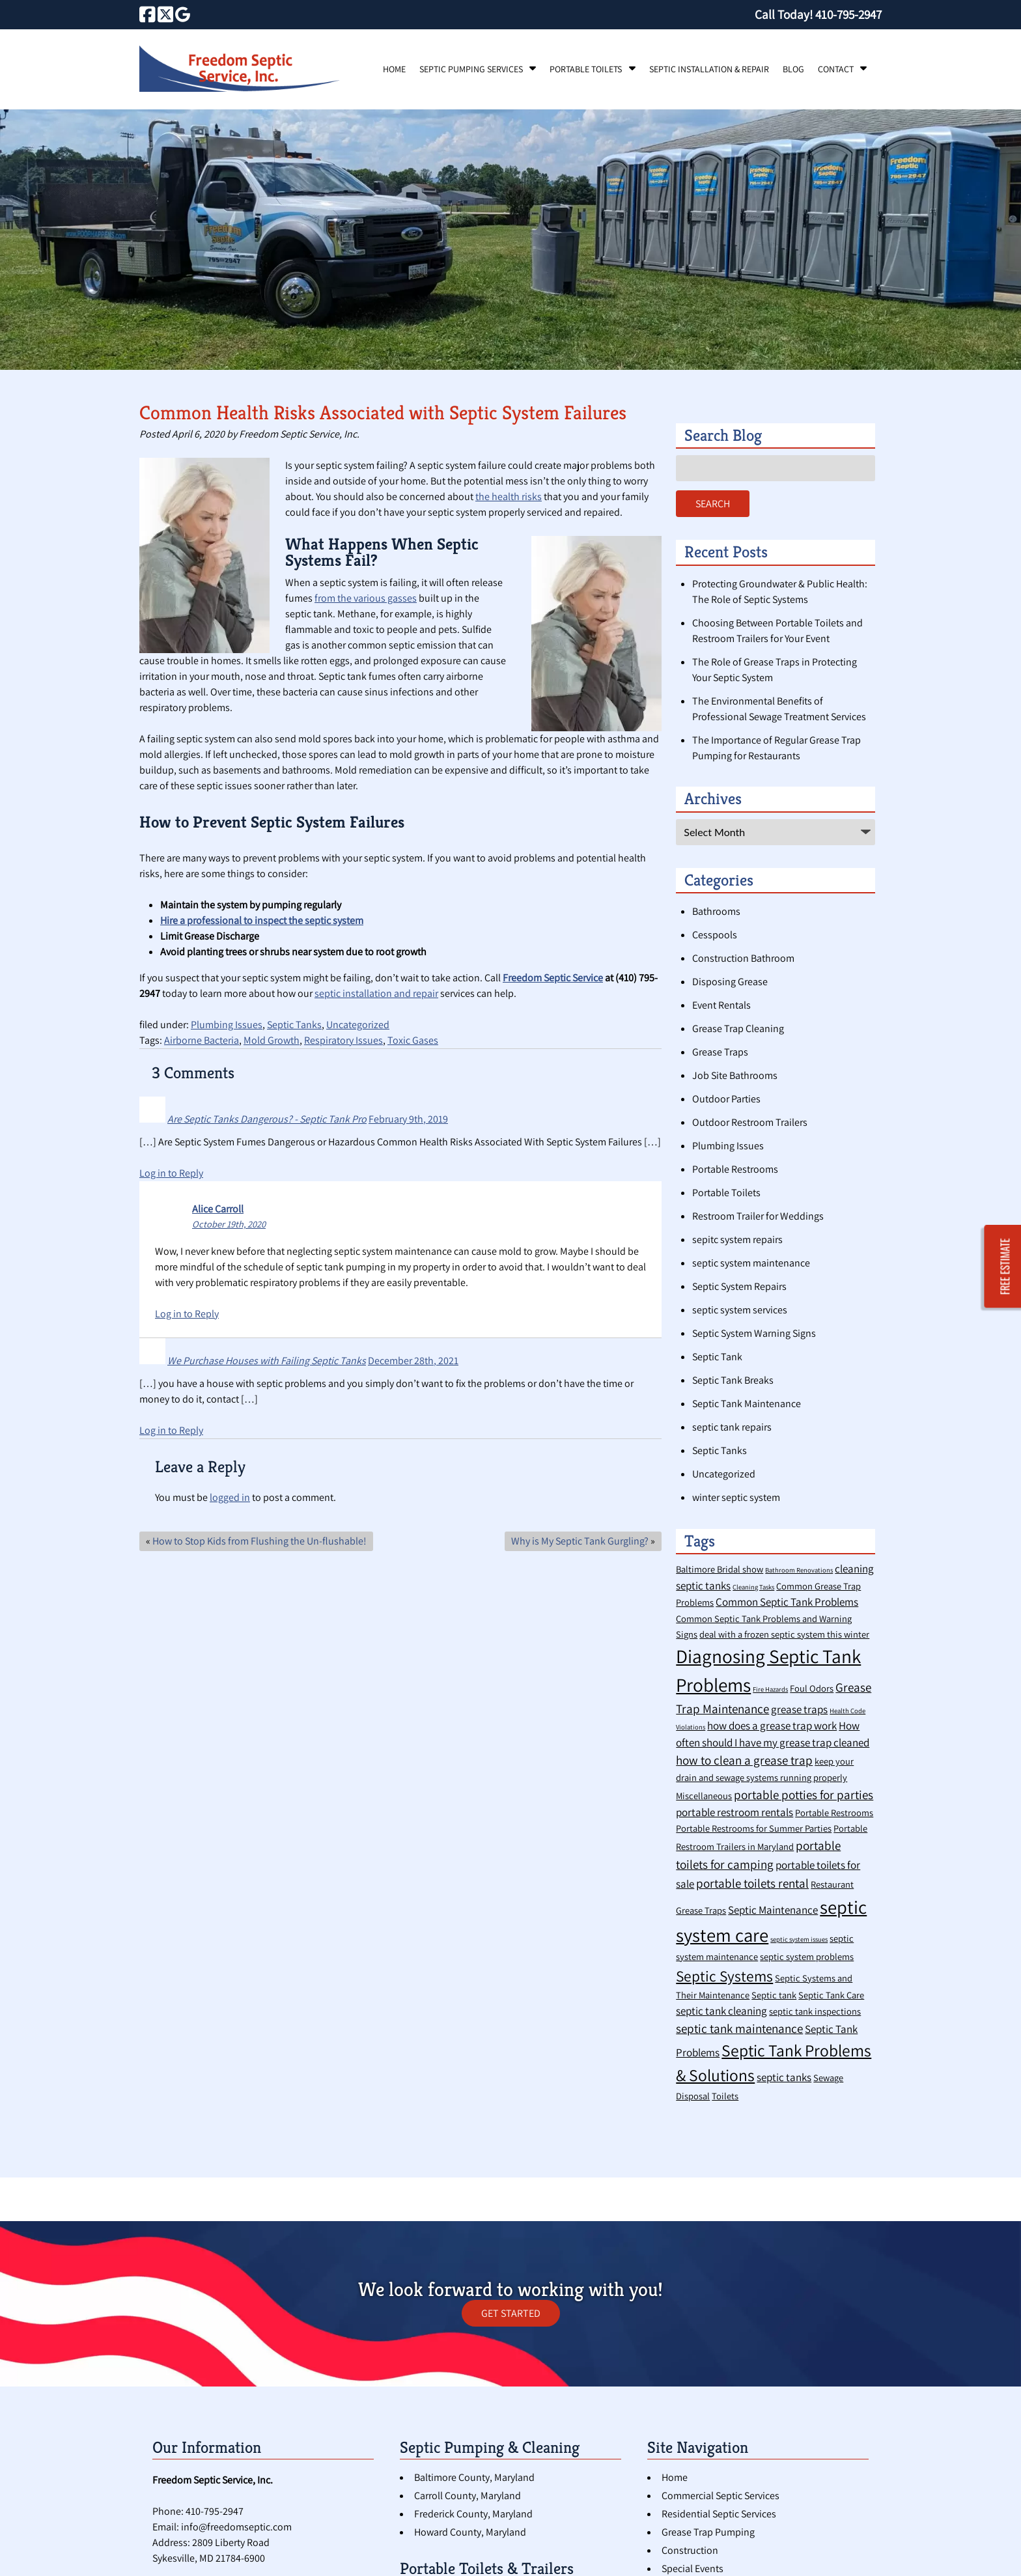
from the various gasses (366, 598)
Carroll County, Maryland (467, 2495)
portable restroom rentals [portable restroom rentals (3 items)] (734, 1812)
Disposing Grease (730, 981)
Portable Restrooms (735, 1169)
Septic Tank (717, 1357)
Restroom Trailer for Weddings (758, 1216)
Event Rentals (721, 1005)
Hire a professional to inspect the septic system (261, 920)
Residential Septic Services (719, 2514)
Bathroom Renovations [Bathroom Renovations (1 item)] (799, 1570)
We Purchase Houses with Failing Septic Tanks (266, 1360)
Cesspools (714, 935)
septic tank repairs (732, 1427)
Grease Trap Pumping (708, 2532)
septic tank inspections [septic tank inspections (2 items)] (815, 2011)
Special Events (692, 2568)
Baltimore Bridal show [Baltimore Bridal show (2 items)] (719, 1569)
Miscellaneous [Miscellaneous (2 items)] (704, 1795)
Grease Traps (720, 1052)
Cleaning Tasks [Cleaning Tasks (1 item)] (753, 1586)
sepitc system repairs (737, 1239)
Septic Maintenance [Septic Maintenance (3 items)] (773, 1910)
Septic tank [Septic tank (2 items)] (773, 1995)
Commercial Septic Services (720, 2495)
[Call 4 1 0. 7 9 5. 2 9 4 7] (848, 14)
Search (712, 504)
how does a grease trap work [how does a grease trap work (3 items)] (772, 1725)
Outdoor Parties (726, 1099)
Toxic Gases (412, 1040)
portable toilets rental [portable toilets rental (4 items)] (752, 1883)
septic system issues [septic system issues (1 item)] (799, 1939)
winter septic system (736, 1497)
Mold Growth (272, 1040)
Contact (836, 69)
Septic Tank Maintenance (746, 1403)
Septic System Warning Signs (754, 1333)
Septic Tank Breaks (733, 1380)
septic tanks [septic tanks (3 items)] (784, 2077)
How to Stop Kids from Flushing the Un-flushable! (259, 1541)
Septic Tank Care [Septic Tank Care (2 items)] (831, 1995)
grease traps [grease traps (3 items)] (799, 1709)
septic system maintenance (751, 1263)
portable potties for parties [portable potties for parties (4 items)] (803, 1794)
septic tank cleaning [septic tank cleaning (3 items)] (721, 2011)
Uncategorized (357, 1024)
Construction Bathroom (743, 958)
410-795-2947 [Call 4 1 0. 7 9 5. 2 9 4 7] (215, 2511)
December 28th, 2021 (413, 1360)
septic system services (739, 1310)
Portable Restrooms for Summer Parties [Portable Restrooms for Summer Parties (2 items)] (754, 1828)
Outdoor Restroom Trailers (749, 1122)
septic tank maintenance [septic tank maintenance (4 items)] (739, 2028)
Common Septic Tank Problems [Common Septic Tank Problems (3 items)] (787, 1602)
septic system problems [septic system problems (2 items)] (807, 1956)
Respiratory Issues (343, 1040)
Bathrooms (716, 911)
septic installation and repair (376, 993)
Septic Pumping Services (471, 69)
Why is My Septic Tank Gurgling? (580, 1541)
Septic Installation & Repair (709, 69)
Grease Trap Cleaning (738, 1028)
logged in (230, 1497)
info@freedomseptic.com (236, 2527)
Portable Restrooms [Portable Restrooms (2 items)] (834, 1812)
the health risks (508, 496)
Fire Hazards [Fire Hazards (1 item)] (770, 1689)
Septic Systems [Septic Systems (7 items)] (724, 1976)
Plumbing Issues (226, 1024)
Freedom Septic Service (553, 978)
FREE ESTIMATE (1005, 1267)
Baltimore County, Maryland (474, 2477)
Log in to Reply (171, 1173)
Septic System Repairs (739, 1286)
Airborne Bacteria (201, 1040)
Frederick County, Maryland (473, 2514)
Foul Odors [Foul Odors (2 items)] (811, 1688)
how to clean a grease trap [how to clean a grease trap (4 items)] (744, 1760)
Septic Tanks (294, 1024)
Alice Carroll (218, 1209)
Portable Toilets (586, 69)
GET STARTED (510, 2313)
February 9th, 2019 (408, 1119)
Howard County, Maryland (470, 2532)
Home (394, 69)
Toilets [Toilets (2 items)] (725, 2096)
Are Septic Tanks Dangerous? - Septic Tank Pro (267, 1119)
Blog (793, 69)
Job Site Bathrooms (734, 1075)
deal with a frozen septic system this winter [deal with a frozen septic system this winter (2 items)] (784, 1634)
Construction (690, 2550)
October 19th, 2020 (229, 1224)
